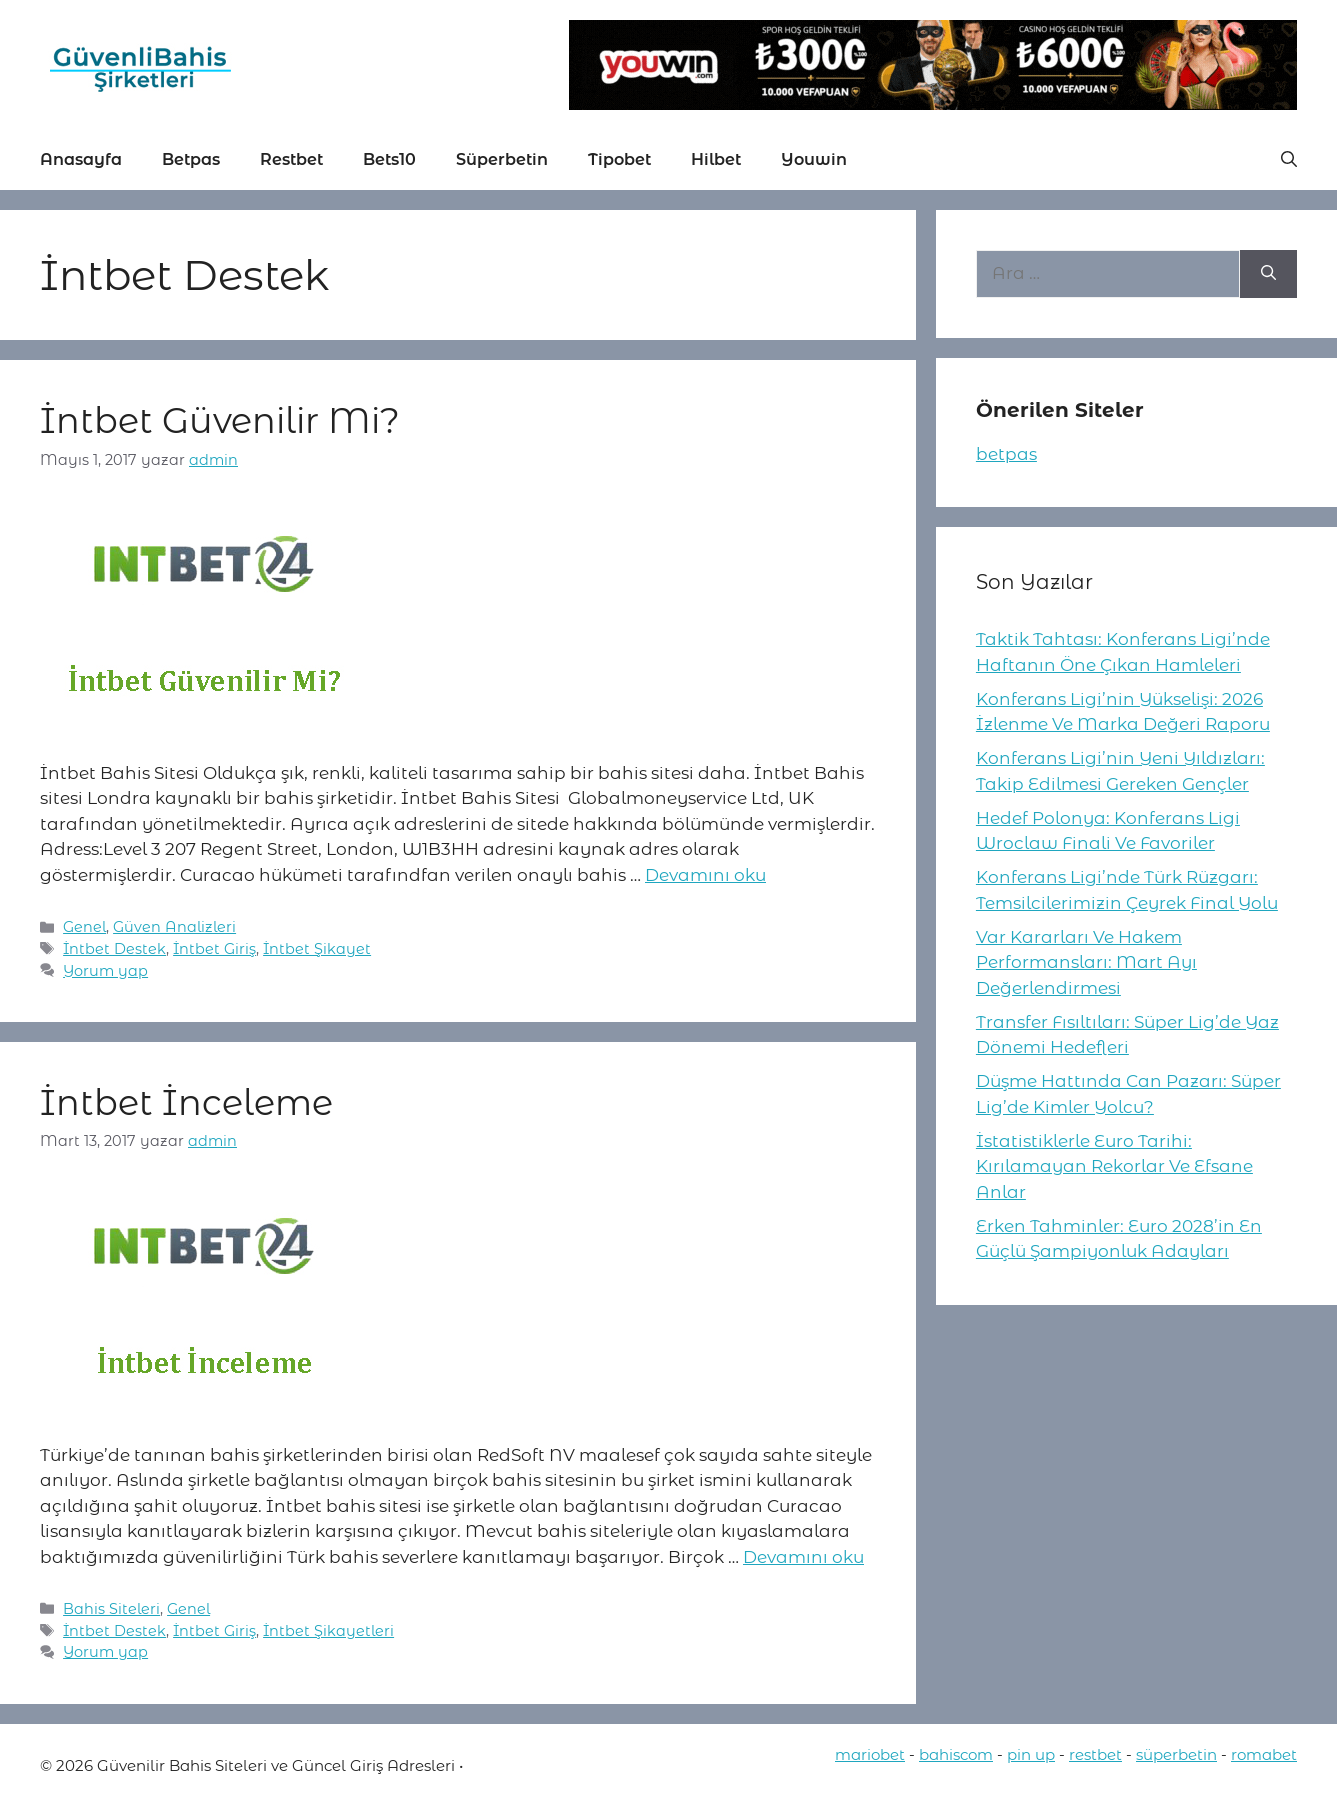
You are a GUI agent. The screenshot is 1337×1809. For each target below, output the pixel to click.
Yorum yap (105, 971)
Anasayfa (81, 159)
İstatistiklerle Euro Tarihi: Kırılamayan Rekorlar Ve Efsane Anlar (1114, 1166)
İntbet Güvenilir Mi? (220, 420)
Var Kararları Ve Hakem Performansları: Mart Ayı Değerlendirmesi (1086, 962)
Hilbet (716, 159)
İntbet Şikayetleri (328, 1631)
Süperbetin (502, 159)
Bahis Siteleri (111, 1609)
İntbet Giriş (214, 949)
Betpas (191, 159)
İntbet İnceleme (186, 1102)
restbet (1095, 1754)
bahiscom (956, 1754)
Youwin (814, 159)
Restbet (291, 159)
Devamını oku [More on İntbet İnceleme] (803, 1557)
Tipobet (619, 159)
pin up (1031, 1754)
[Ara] (1268, 274)
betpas (1006, 454)
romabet (1264, 1754)
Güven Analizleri (174, 927)
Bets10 (389, 159)
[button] (1289, 160)
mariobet (870, 1754)
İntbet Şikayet (317, 949)
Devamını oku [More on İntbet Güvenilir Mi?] (705, 875)
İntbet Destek (114, 949)
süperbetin (1176, 1754)
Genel (84, 927)
